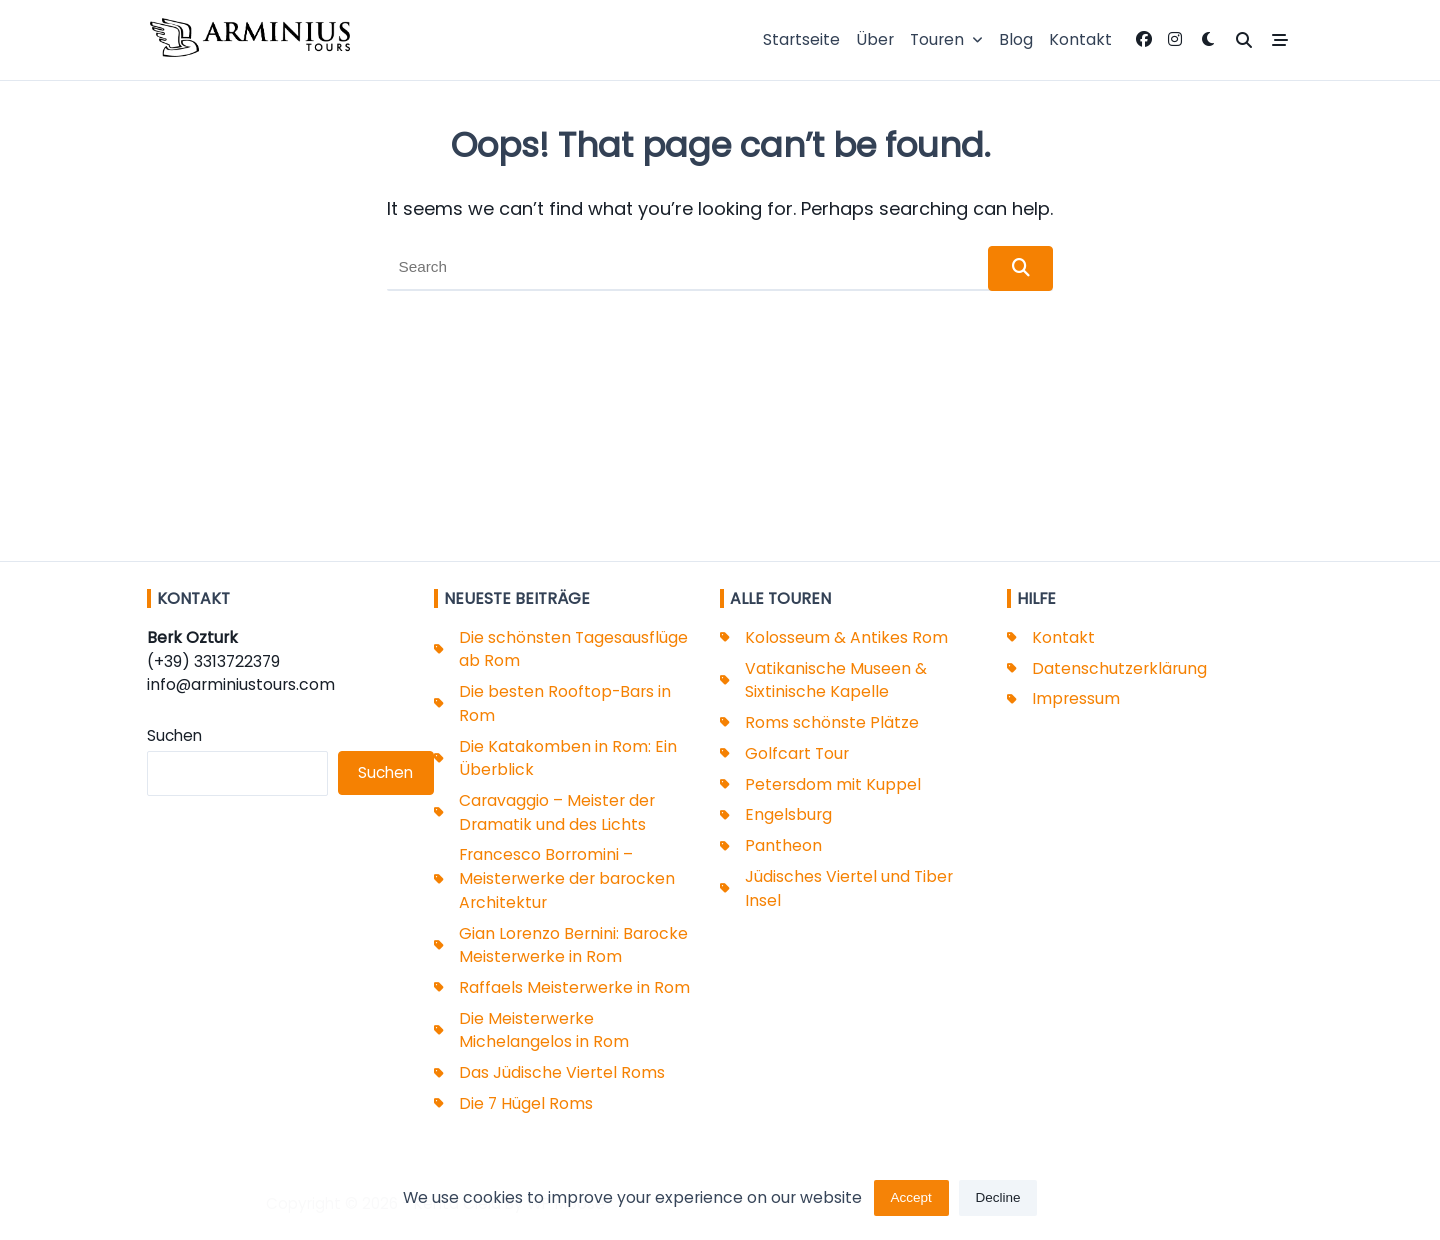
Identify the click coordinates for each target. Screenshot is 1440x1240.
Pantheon (783, 845)
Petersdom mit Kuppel (833, 784)
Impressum (1076, 698)
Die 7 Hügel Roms (526, 1103)
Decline (998, 1206)
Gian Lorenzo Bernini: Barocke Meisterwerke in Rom (573, 945)
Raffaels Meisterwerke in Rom (574, 987)
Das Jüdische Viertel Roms (562, 1072)
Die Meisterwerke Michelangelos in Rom (544, 1030)
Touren (946, 39)
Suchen (174, 735)
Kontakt (1080, 39)
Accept (910, 1206)
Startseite (801, 39)
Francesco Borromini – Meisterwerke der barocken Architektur (567, 878)
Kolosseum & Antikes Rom (846, 637)
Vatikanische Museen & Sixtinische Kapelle (836, 680)
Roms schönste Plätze (832, 722)
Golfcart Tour (797, 753)
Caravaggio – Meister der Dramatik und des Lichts (557, 812)
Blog (1016, 39)
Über (875, 39)
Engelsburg (788, 814)
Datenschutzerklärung (1119, 668)
